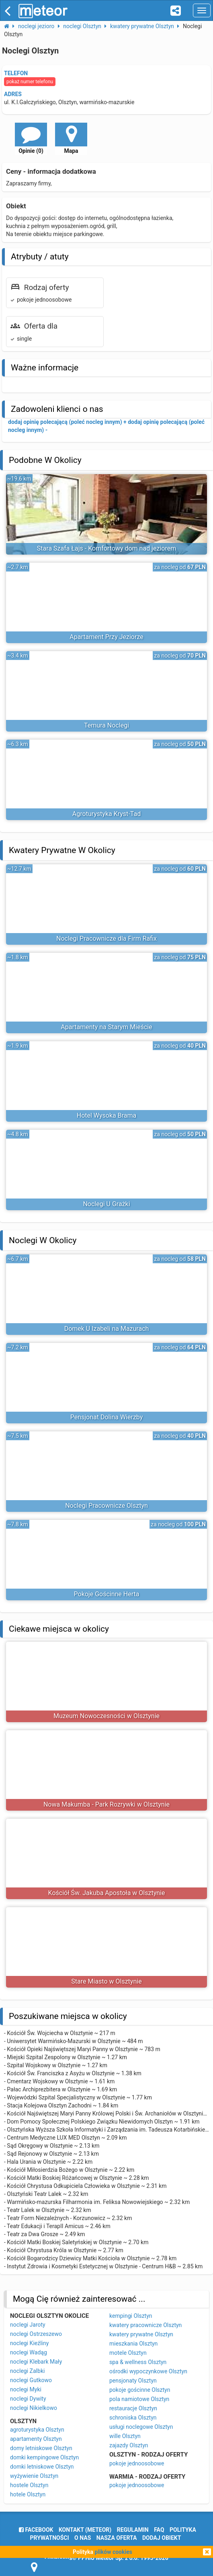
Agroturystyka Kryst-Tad (106, 814)
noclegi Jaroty (27, 2324)
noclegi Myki (25, 2389)
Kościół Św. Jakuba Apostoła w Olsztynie (106, 1893)
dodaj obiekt (161, 2538)
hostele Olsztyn (29, 2485)
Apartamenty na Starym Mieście (106, 1027)
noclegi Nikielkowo (33, 2408)
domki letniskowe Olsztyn (42, 2466)
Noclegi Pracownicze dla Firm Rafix (106, 938)
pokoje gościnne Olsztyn (139, 2390)
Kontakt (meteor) (85, 2530)
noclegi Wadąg (28, 2352)
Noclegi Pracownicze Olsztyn (106, 1505)
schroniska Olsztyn (133, 2417)
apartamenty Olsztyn (36, 2439)
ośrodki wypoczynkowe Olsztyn (148, 2371)
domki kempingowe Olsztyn (44, 2457)
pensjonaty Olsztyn (133, 2380)
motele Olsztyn (128, 2353)
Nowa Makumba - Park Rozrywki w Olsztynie (106, 1804)
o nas (82, 2538)
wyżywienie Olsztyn (34, 2476)
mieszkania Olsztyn (133, 2343)
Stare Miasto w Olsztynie (106, 1981)
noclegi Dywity (28, 2398)
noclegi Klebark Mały (36, 2361)
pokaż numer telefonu (29, 81)
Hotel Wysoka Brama (107, 1115)
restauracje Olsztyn (133, 2408)
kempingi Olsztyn (130, 2316)
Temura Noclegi (106, 725)
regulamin (133, 2530)
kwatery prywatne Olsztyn (141, 2334)
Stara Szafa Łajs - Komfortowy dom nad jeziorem (106, 548)
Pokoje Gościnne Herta (106, 1594)
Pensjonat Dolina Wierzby (106, 1417)
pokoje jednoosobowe (136, 2463)
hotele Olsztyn (27, 2494)
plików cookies (113, 2552)
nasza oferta (116, 2538)
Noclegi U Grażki (106, 1204)
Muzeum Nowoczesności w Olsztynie (106, 1716)
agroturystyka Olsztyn (37, 2429)
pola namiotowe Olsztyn (139, 2399)
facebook (36, 2530)
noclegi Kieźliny (29, 2343)
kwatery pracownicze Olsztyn (145, 2325)
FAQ (159, 2530)
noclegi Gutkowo (31, 2380)
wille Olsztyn (125, 2436)
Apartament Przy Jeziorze (106, 637)
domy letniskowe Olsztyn (41, 2448)
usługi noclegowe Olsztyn (141, 2427)
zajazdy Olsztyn (128, 2445)
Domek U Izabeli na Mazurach (106, 1328)
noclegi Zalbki (27, 2371)
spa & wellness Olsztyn (137, 2362)
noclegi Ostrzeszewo (36, 2334)
